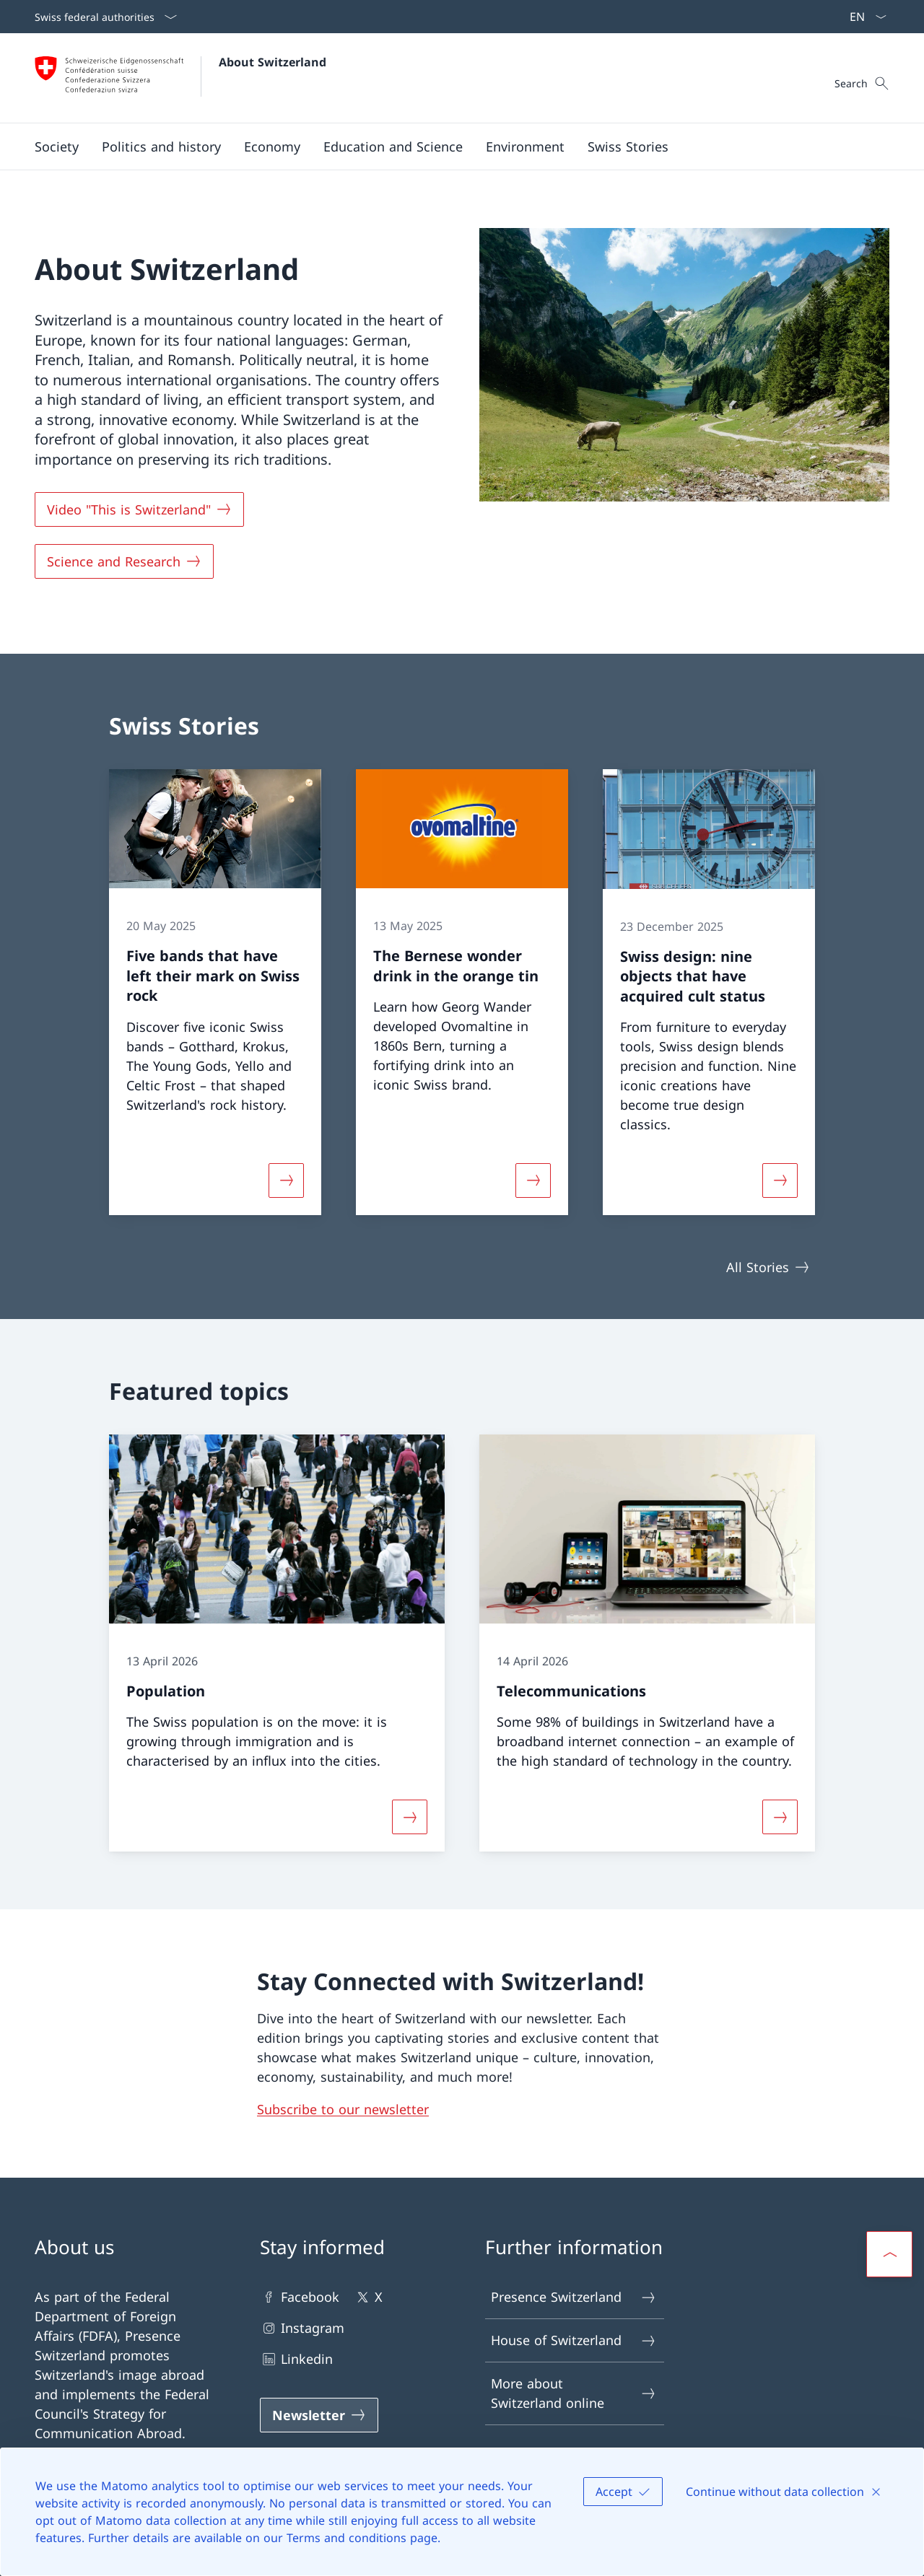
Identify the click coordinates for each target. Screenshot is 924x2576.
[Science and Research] (124, 561)
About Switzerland (272, 62)
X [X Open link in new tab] (368, 2297)
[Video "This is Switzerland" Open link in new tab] (139, 509)
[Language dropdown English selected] (863, 16)
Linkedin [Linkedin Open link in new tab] (296, 2359)
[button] (56, 146)
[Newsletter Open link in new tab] (319, 2415)
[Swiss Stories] (628, 146)
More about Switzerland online (574, 2393)
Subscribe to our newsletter (343, 2109)
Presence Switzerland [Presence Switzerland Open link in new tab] (574, 2297)
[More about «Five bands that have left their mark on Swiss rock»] (286, 1180)
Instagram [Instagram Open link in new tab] (302, 2328)
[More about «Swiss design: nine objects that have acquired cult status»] (780, 1180)
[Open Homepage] (180, 78)
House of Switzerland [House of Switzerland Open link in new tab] (574, 2340)
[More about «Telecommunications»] (780, 1817)
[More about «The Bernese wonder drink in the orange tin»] (533, 1180)
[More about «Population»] (409, 1817)
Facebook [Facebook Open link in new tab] (299, 2297)
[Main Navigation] (450, 146)
